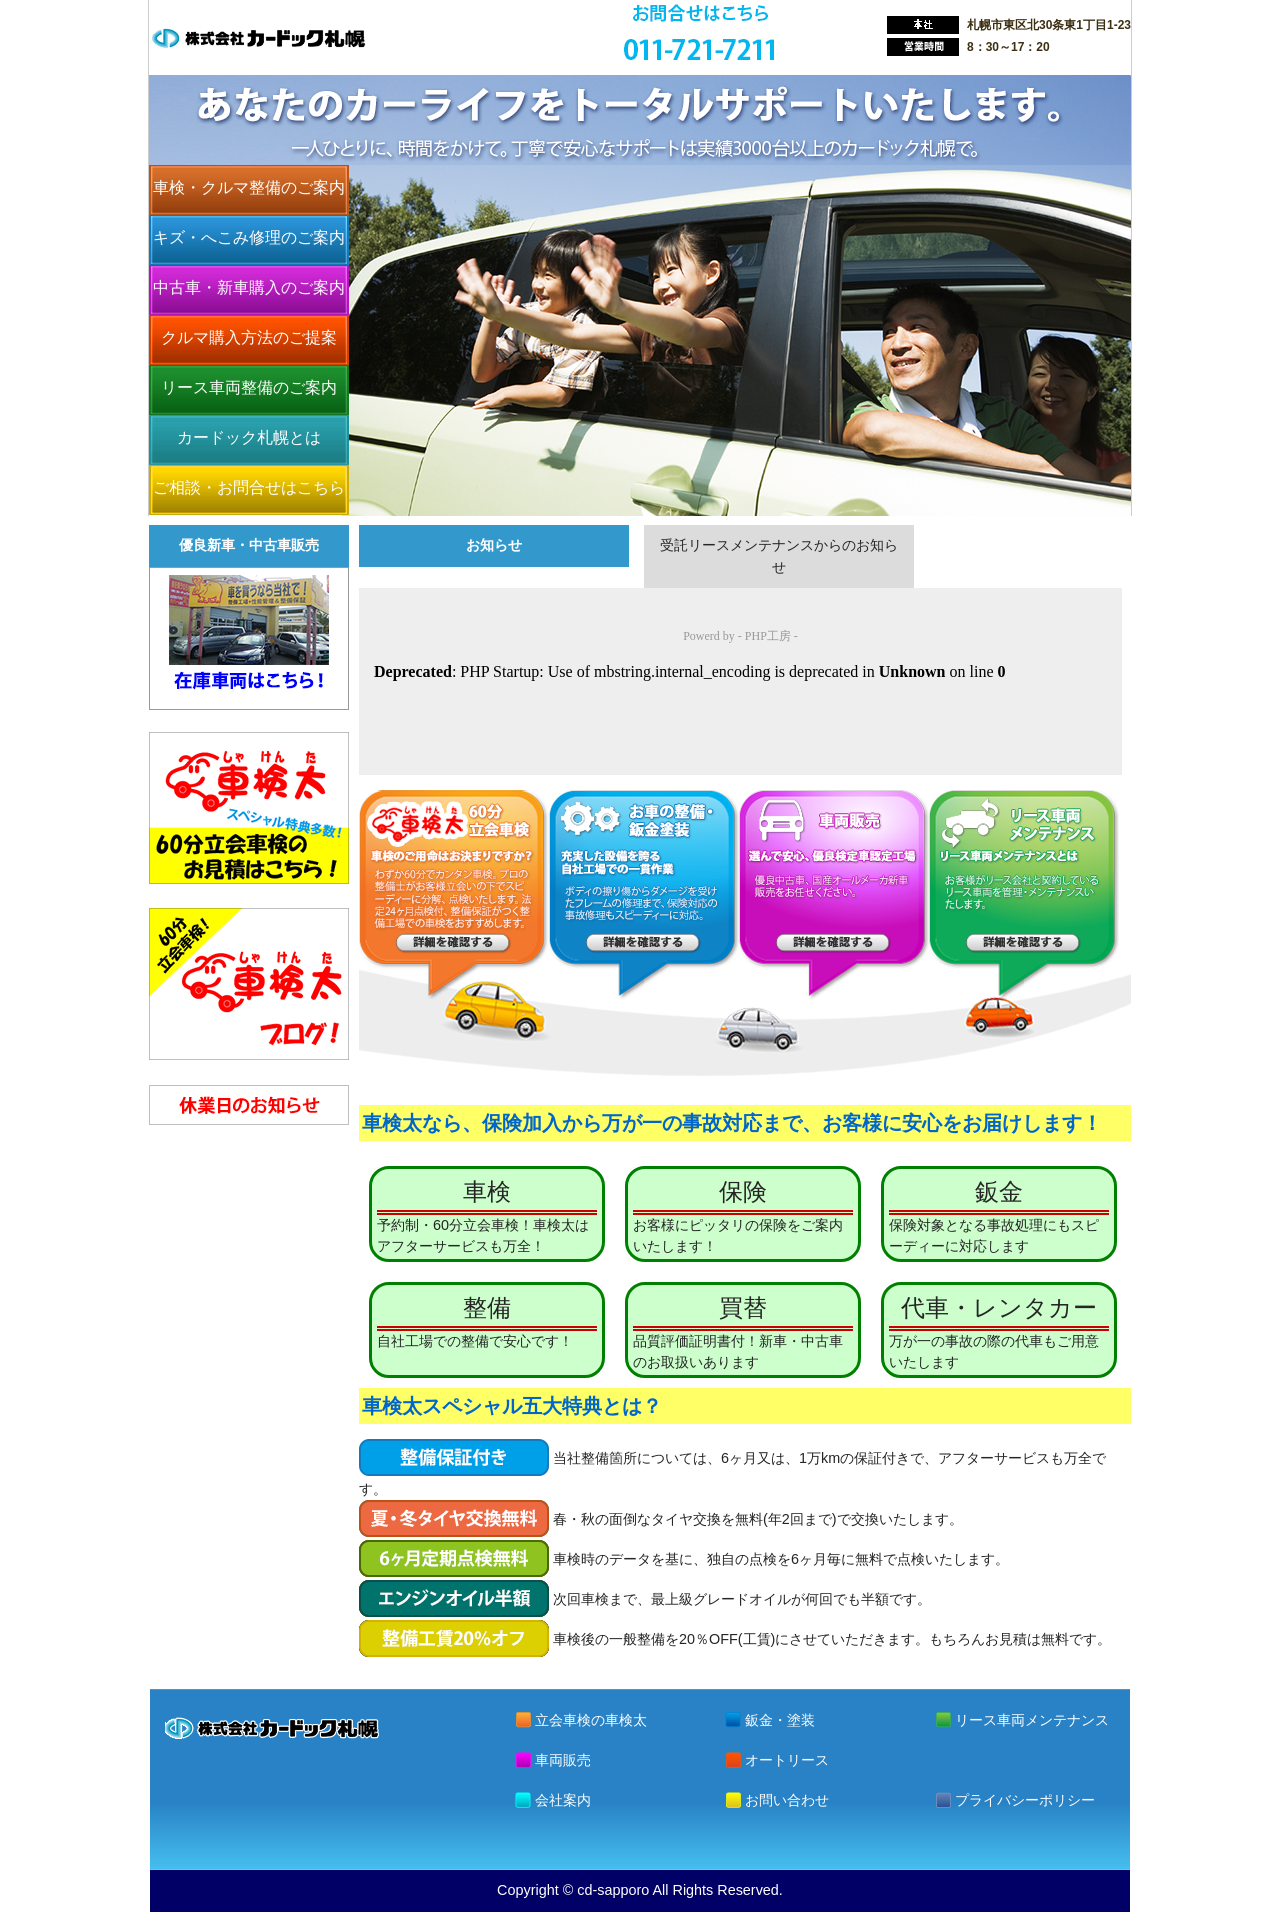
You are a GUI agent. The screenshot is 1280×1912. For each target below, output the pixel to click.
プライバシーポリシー (1025, 1800)
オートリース (787, 1760)
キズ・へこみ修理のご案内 (249, 237)
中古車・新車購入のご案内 (249, 287)
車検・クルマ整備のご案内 (249, 187)
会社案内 (563, 1800)
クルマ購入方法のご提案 (249, 337)
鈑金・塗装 (780, 1720)
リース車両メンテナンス (1032, 1720)
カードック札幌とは (249, 437)
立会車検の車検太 (591, 1720)
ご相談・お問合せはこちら (249, 487)
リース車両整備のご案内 (249, 387)
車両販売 (563, 1760)
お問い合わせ (787, 1800)
